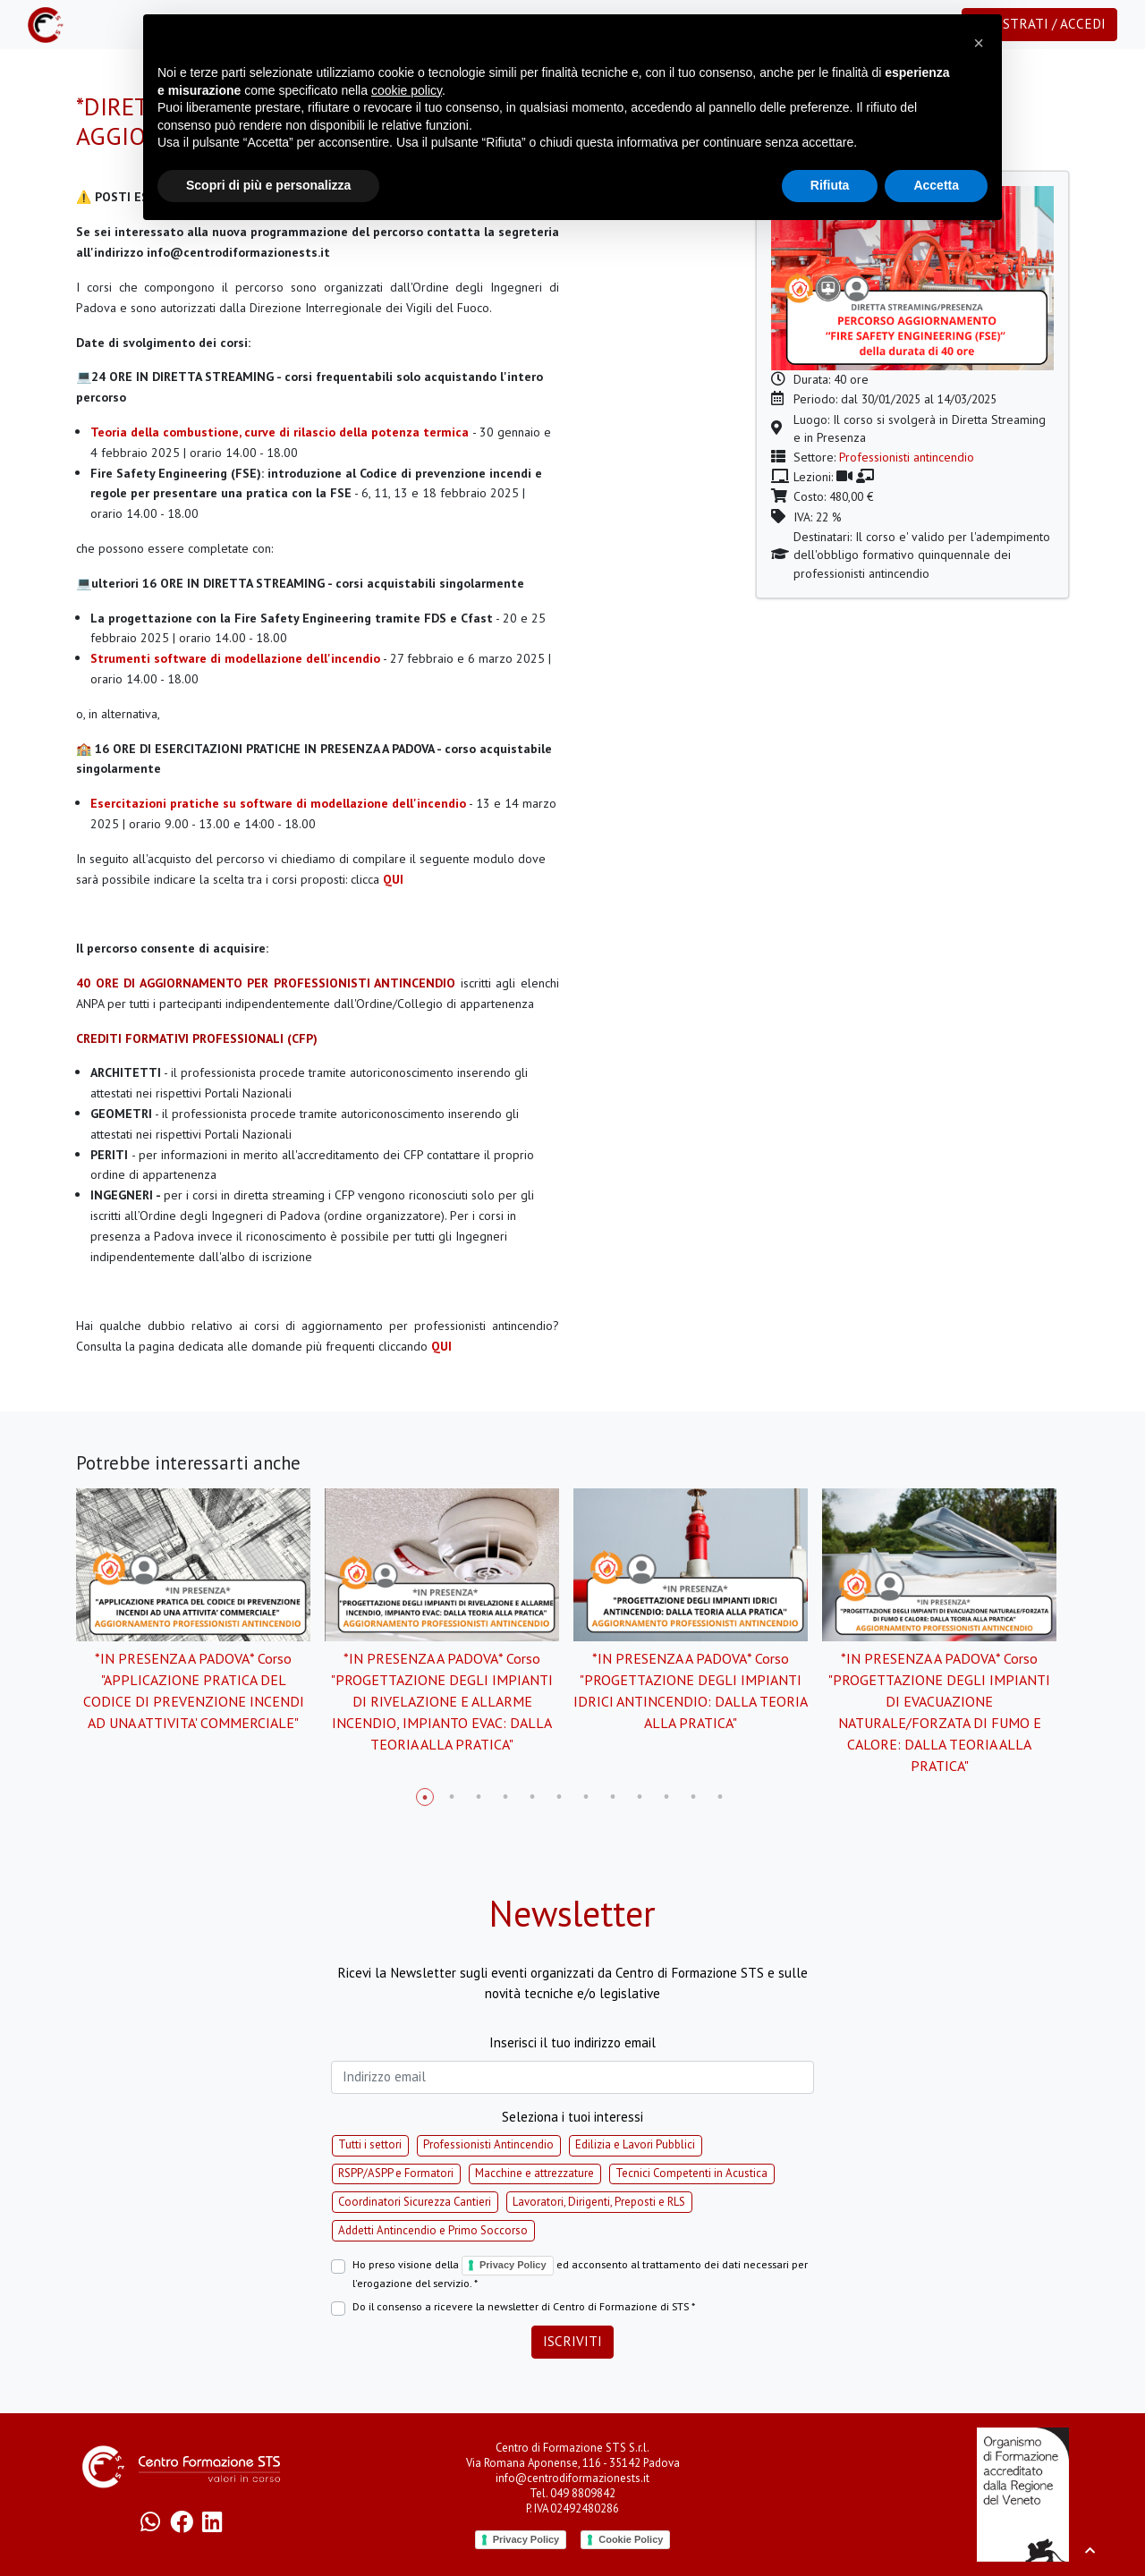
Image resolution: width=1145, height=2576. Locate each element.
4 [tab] (505, 1797)
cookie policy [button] (406, 90)
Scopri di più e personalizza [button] (268, 185)
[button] (978, 43)
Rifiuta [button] (830, 185)
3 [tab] (479, 1797)
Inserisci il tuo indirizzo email (572, 2042)
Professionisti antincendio (906, 457)
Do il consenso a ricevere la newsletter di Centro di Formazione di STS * (523, 2306)
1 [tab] (425, 1797)
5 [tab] (532, 1797)
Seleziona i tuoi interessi (572, 2116)
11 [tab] (693, 1797)
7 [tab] (586, 1797)
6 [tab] (559, 1797)
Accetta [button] (936, 185)
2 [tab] (452, 1797)
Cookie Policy (630, 2539)
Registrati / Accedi (1039, 23)
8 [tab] (613, 1797)
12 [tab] (720, 1797)
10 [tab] (666, 1797)
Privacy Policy (513, 2264)
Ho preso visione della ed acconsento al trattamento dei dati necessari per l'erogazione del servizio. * (580, 2273)
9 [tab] (640, 1797)
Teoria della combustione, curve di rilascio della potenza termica (279, 432)
